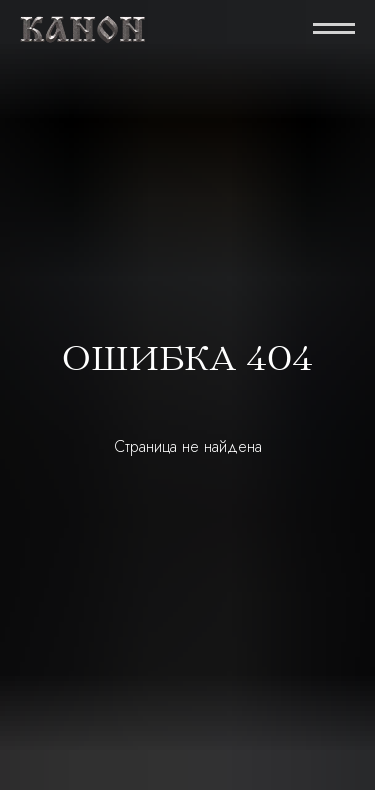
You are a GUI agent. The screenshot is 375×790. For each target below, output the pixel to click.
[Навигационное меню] (334, 30)
